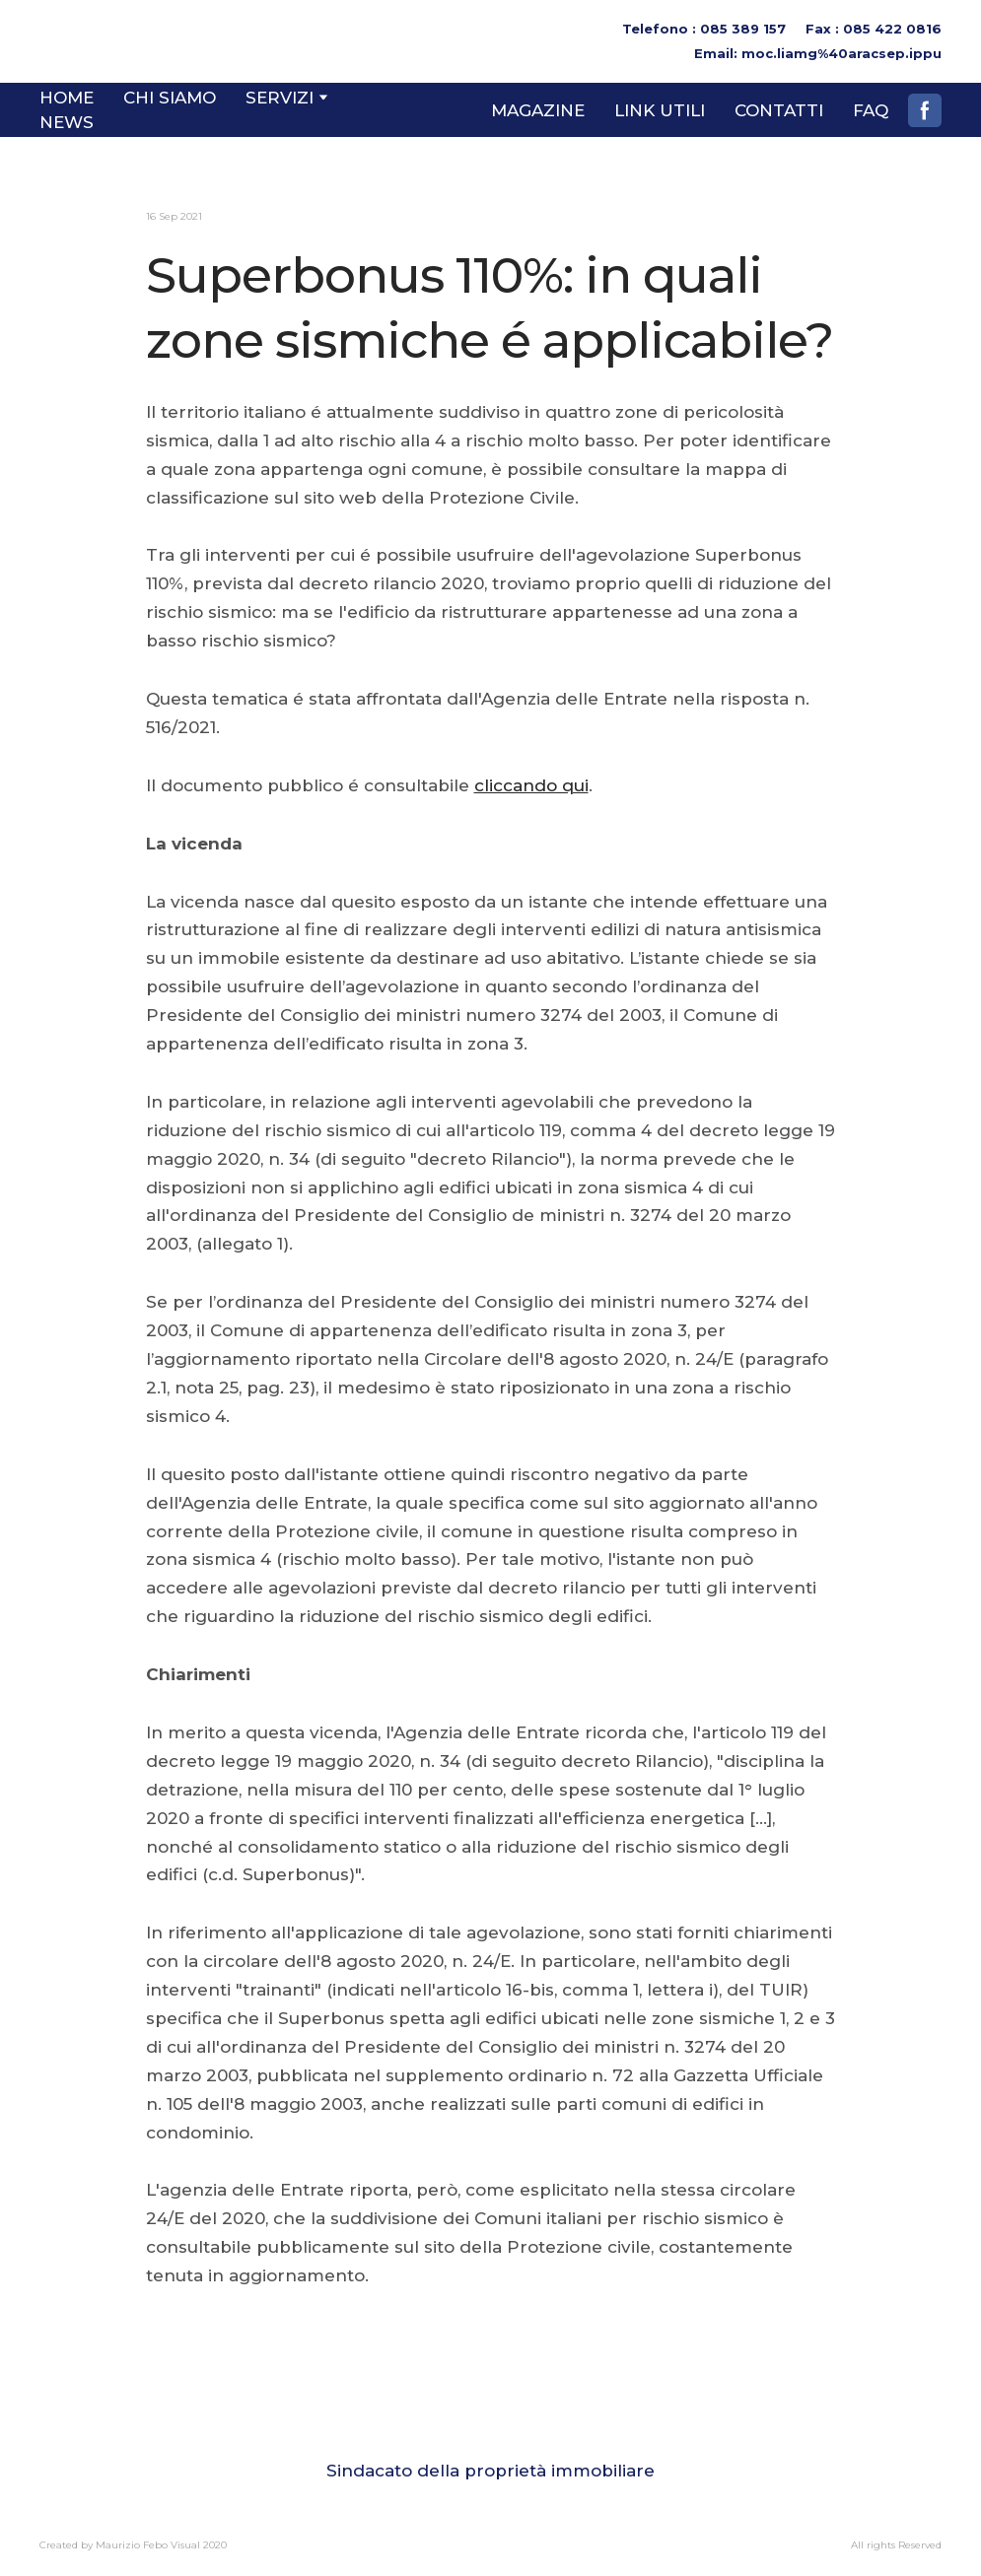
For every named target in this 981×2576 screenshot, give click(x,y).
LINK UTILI (659, 110)
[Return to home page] (106, 41)
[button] (925, 110)
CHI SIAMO (169, 97)
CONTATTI (779, 110)
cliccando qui (531, 785)
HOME (66, 97)
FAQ (870, 110)
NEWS (66, 122)
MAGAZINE (538, 110)
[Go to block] (491, 2415)
